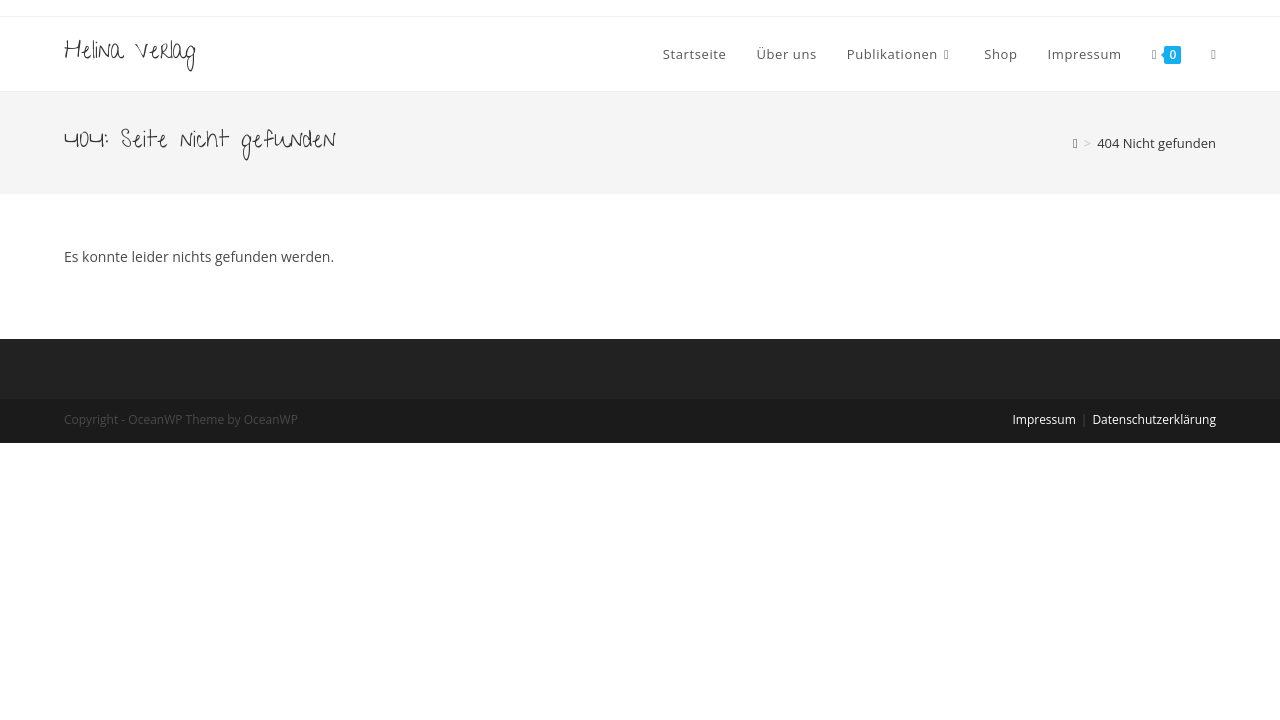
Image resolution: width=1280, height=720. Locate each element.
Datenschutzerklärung (1154, 419)
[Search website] (1213, 54)
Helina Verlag (130, 53)
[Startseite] (1075, 143)
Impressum (1043, 419)
